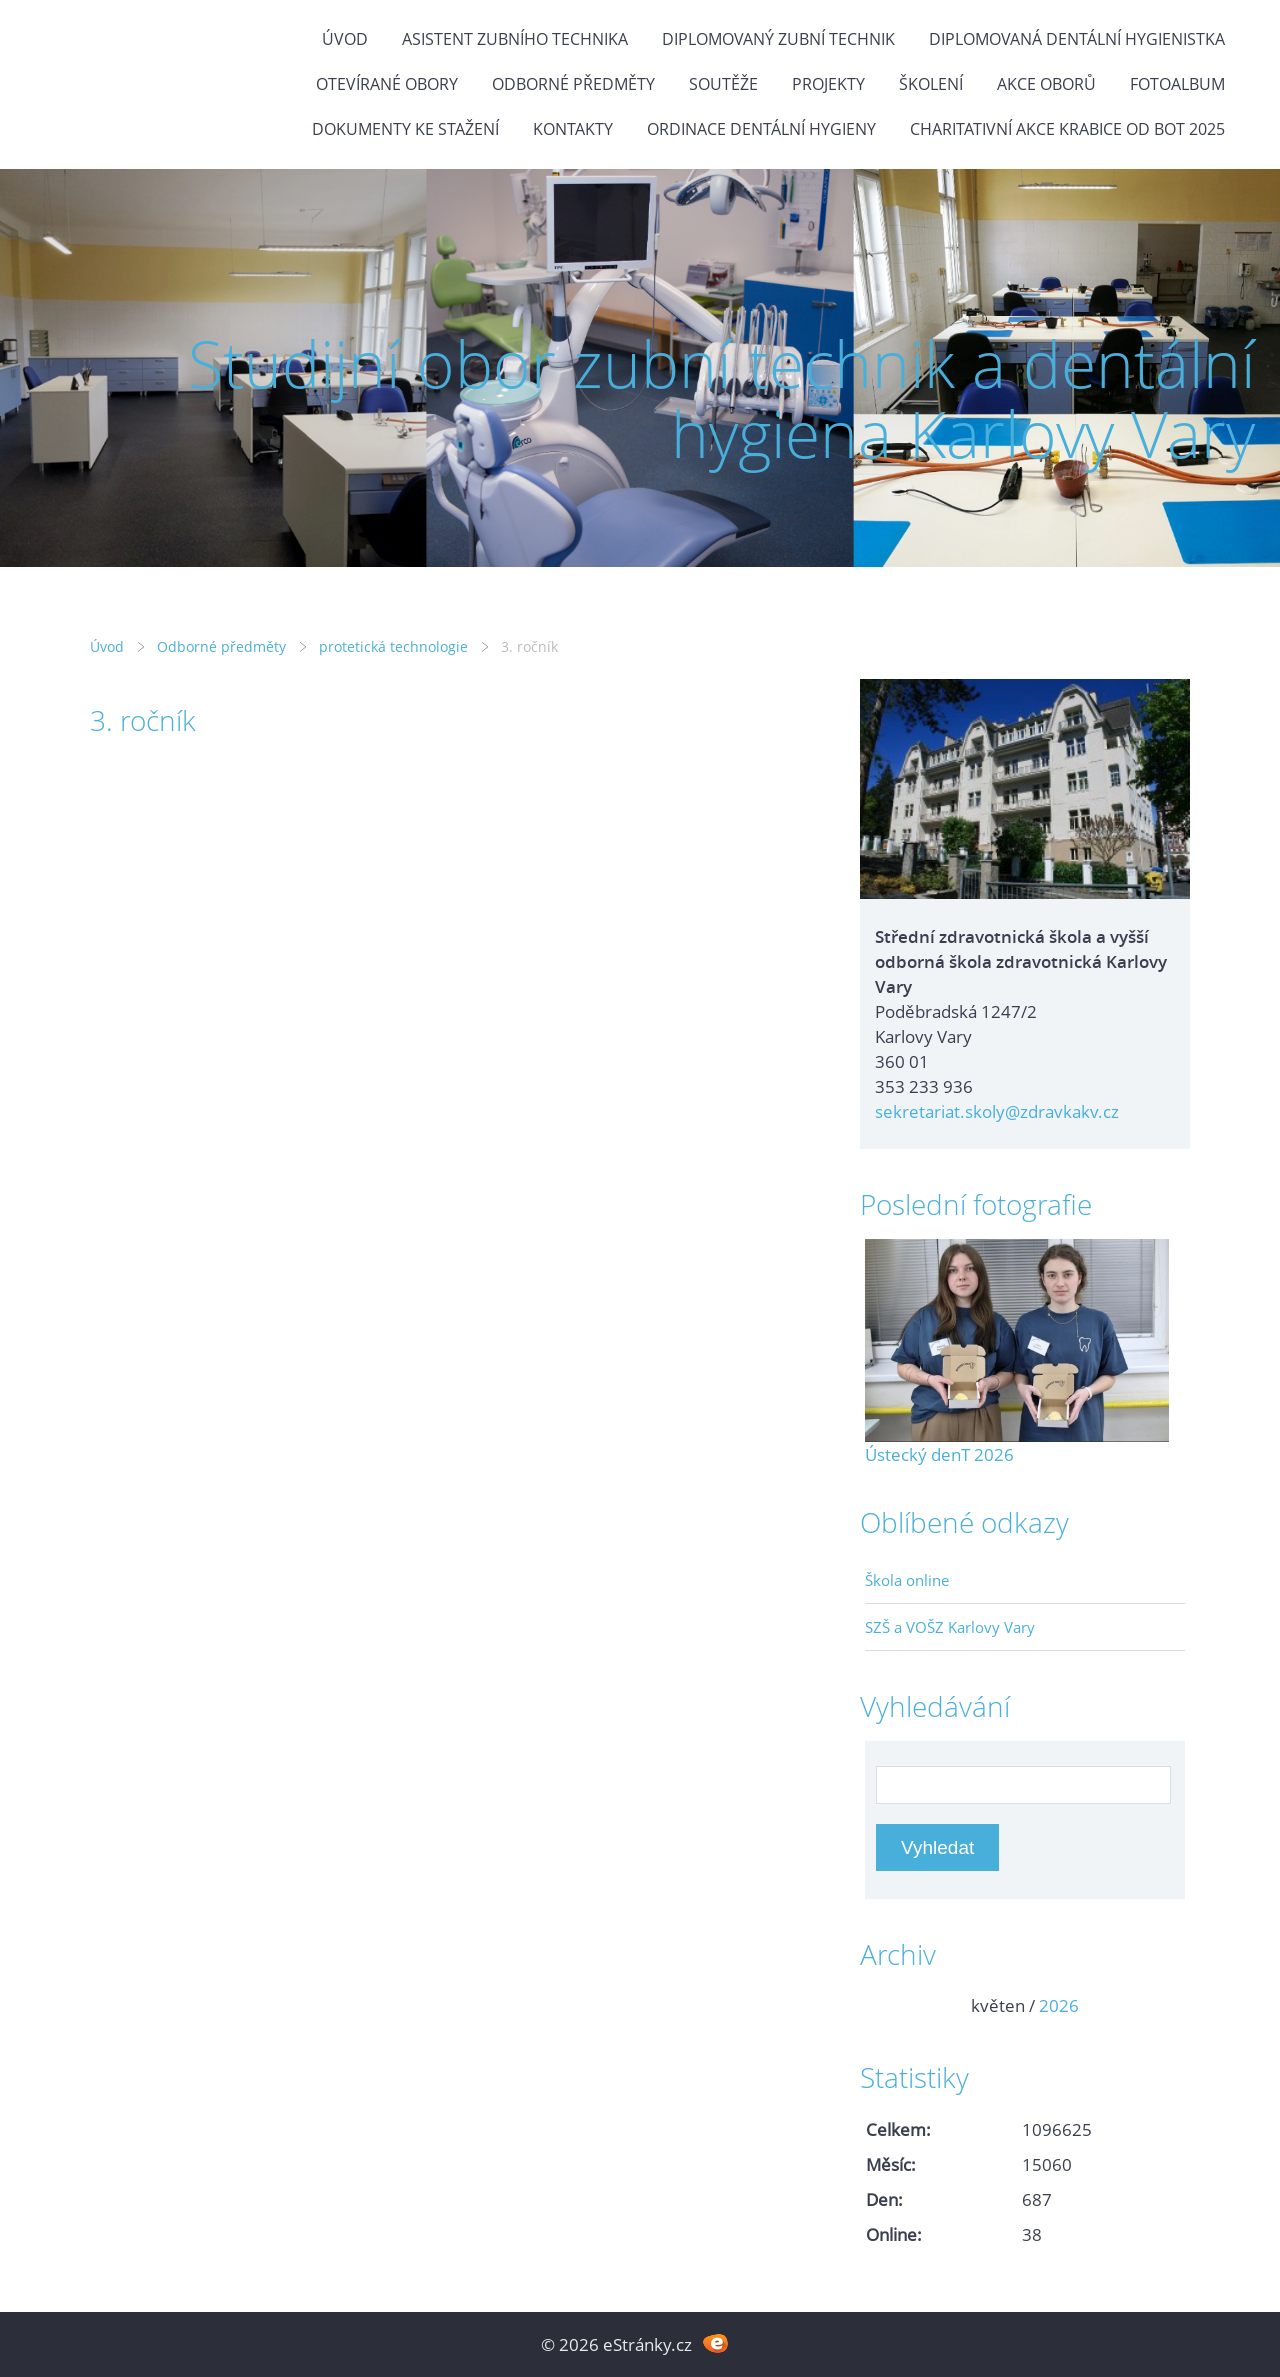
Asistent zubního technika (515, 39)
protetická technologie (393, 646)
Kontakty (573, 129)
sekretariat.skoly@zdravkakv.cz (997, 1111)
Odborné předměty (573, 84)
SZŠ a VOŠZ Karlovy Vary (950, 1627)
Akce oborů (1046, 84)
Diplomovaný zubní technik (778, 39)
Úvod (345, 39)
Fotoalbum (1177, 84)
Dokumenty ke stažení (405, 129)
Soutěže (723, 84)
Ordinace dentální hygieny (761, 129)
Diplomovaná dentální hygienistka (1077, 39)
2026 (1059, 2005)
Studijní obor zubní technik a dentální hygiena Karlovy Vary (721, 398)
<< (887, 2005)
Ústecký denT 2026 (939, 1454)
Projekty (828, 84)
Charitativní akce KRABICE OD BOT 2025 (1067, 129)
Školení (931, 84)
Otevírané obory (387, 84)
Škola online (907, 1580)
